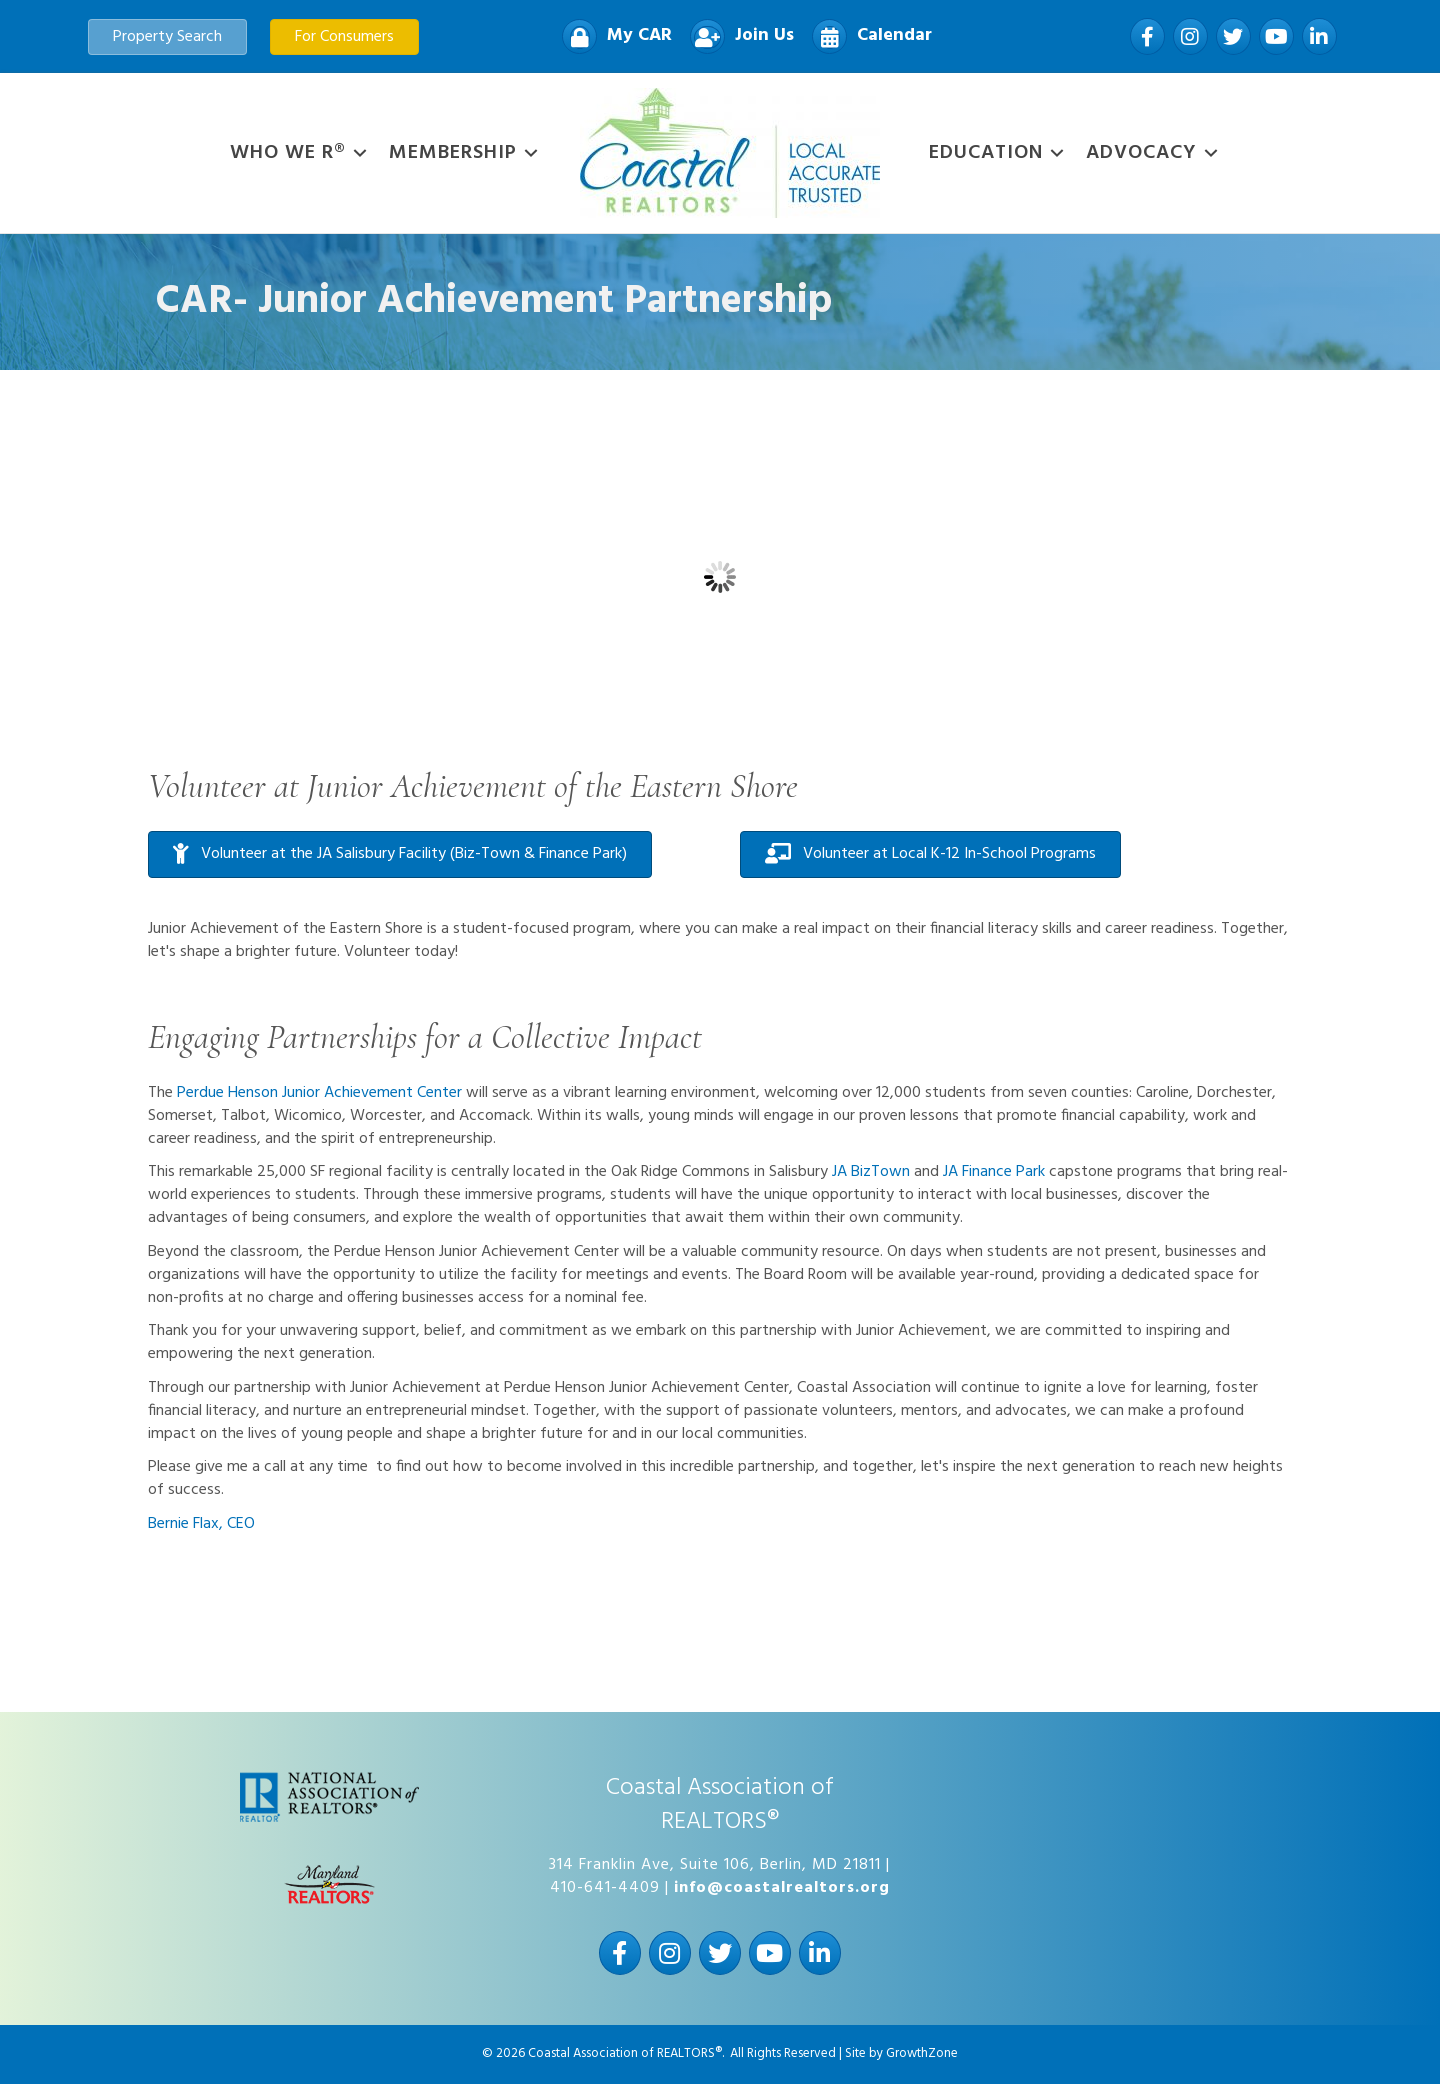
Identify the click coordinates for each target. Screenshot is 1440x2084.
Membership (453, 153)
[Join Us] (737, 36)
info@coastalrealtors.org (782, 1888)
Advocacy (1141, 153)
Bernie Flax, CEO (201, 1524)
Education (986, 153)
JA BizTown (871, 1172)
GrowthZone (922, 2053)
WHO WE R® (288, 153)
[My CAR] (612, 36)
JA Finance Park (994, 1172)
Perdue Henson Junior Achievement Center (319, 1093)
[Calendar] (867, 36)
